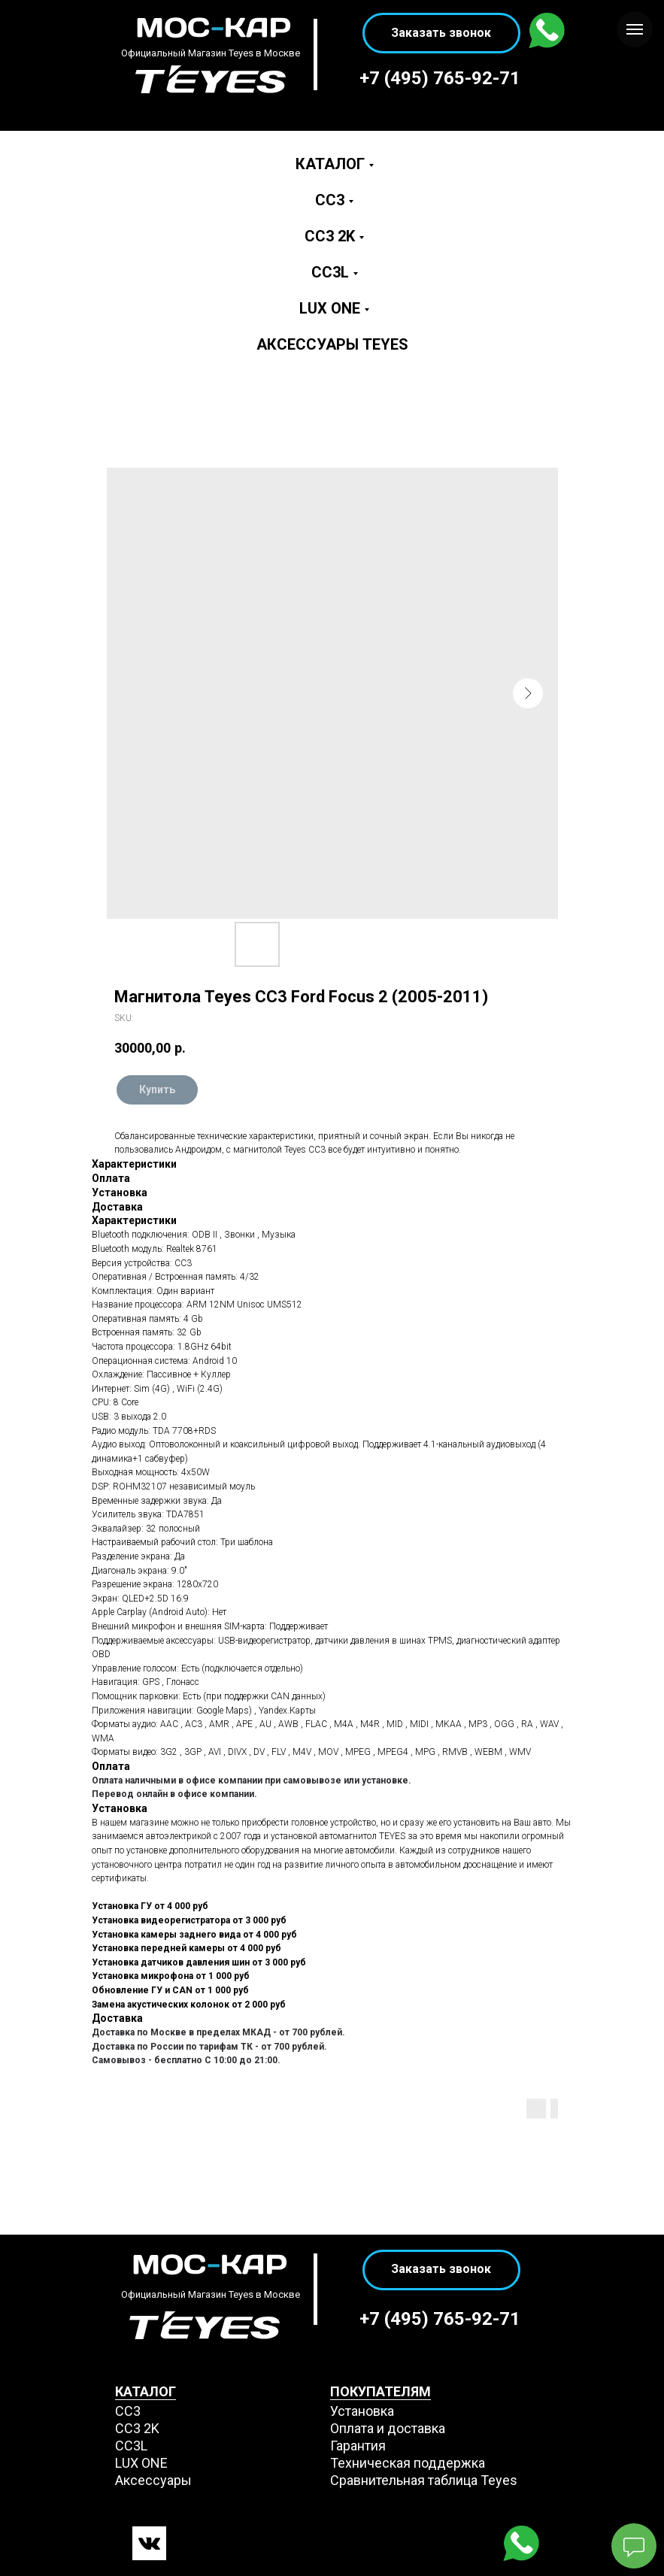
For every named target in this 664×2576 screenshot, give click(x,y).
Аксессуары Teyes (332, 344)
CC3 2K (330, 236)
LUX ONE (329, 308)
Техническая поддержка (407, 2463)
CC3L (330, 272)
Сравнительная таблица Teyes (423, 2480)
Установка (362, 2411)
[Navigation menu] (634, 29)
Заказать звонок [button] (441, 33)
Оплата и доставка (387, 2428)
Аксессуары (153, 2480)
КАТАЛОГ (145, 2391)
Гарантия (358, 2445)
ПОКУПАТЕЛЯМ (380, 2391)
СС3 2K (137, 2428)
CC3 (329, 200)
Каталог (330, 164)
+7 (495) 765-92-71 (439, 78)
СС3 (128, 2411)
